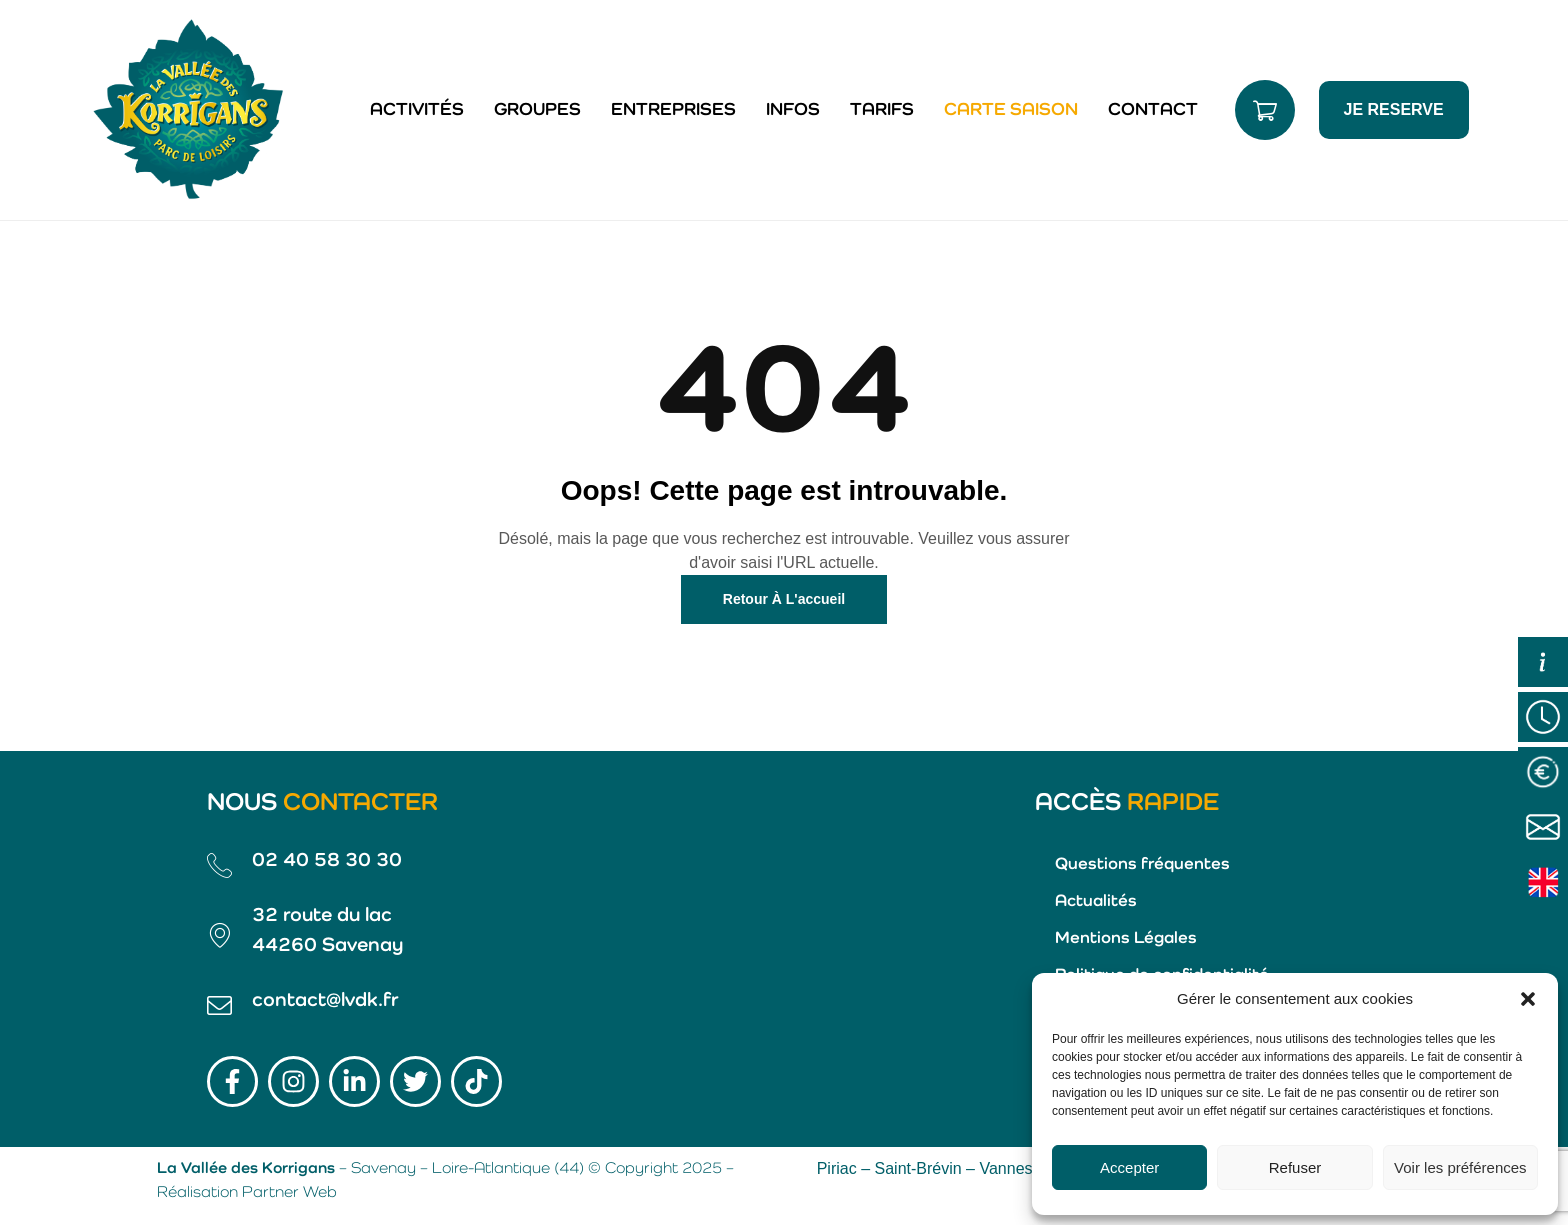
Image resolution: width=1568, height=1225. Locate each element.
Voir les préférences (1460, 1167)
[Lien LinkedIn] (354, 1081)
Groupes (537, 110)
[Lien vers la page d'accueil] (190, 110)
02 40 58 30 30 (327, 861)
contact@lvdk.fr (325, 1001)
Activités (417, 110)
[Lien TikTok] (476, 1081)
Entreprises (673, 110)
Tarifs (882, 110)
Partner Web (289, 1193)
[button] (1528, 999)
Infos (793, 110)
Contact (1153, 110)
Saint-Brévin (918, 1168)
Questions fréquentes (1142, 864)
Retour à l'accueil (784, 599)
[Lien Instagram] (293, 1081)
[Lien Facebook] (232, 1081)
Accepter (1129, 1167)
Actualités (1096, 901)
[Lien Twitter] (415, 1081)
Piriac (837, 1168)
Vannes (1005, 1168)
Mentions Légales (1126, 938)
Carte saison (1011, 110)
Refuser (1295, 1167)
